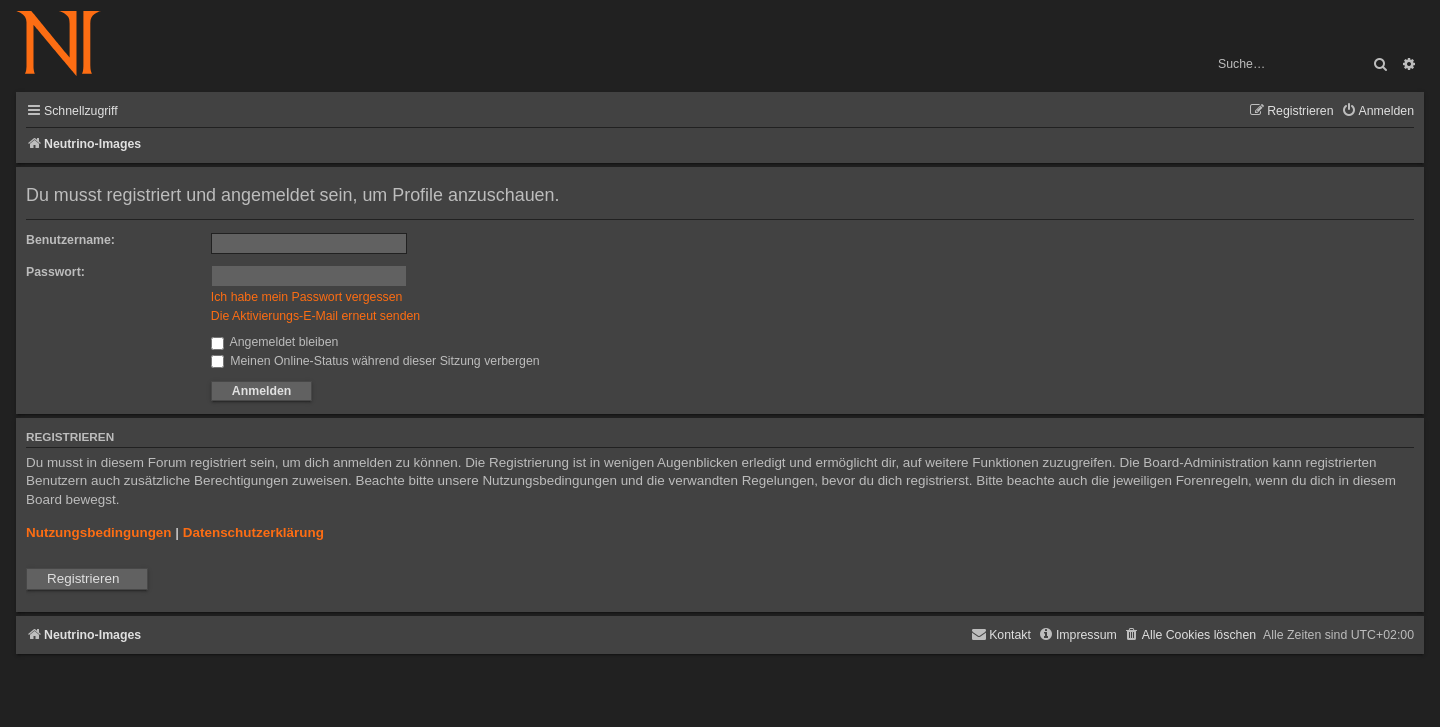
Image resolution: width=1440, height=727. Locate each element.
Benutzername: (70, 240)
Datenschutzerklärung (253, 532)
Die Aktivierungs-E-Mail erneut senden (315, 316)
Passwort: (55, 272)
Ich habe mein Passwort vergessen (307, 297)
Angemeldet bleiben (275, 342)
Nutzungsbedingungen (99, 532)
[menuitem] (1377, 111)
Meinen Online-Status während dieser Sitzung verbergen (375, 361)
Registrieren (83, 578)
